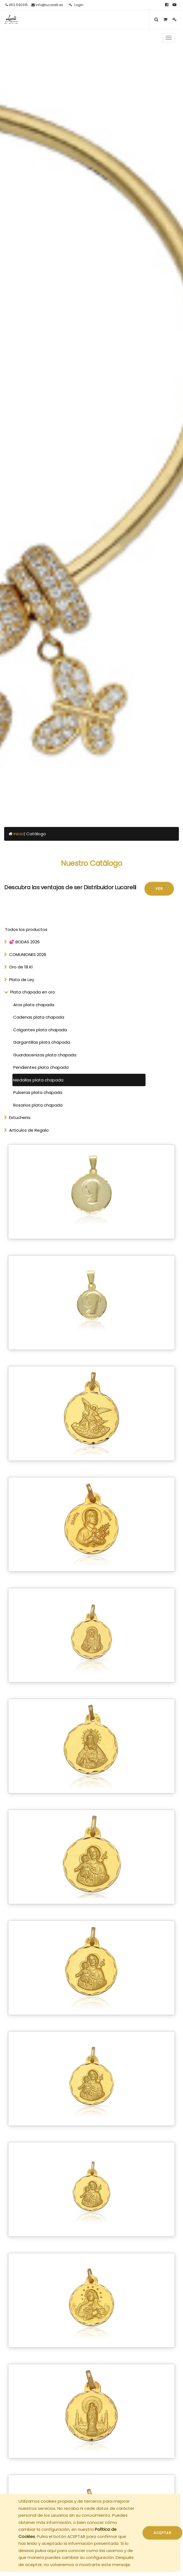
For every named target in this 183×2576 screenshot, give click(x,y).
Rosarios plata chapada (38, 1105)
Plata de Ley (21, 979)
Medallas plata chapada (38, 1080)
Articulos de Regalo (29, 1130)
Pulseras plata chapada (37, 1092)
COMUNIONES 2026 (27, 954)
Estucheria (19, 1117)
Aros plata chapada (33, 1005)
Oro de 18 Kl (21, 967)
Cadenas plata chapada (38, 1017)
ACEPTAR (162, 2532)
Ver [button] (159, 888)
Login (76, 4)
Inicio (19, 834)
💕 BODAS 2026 (24, 942)
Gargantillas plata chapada (41, 1042)
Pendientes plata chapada (41, 1067)
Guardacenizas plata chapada (44, 1055)
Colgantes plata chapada (40, 1030)
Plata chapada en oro (32, 992)
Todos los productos (26, 929)
